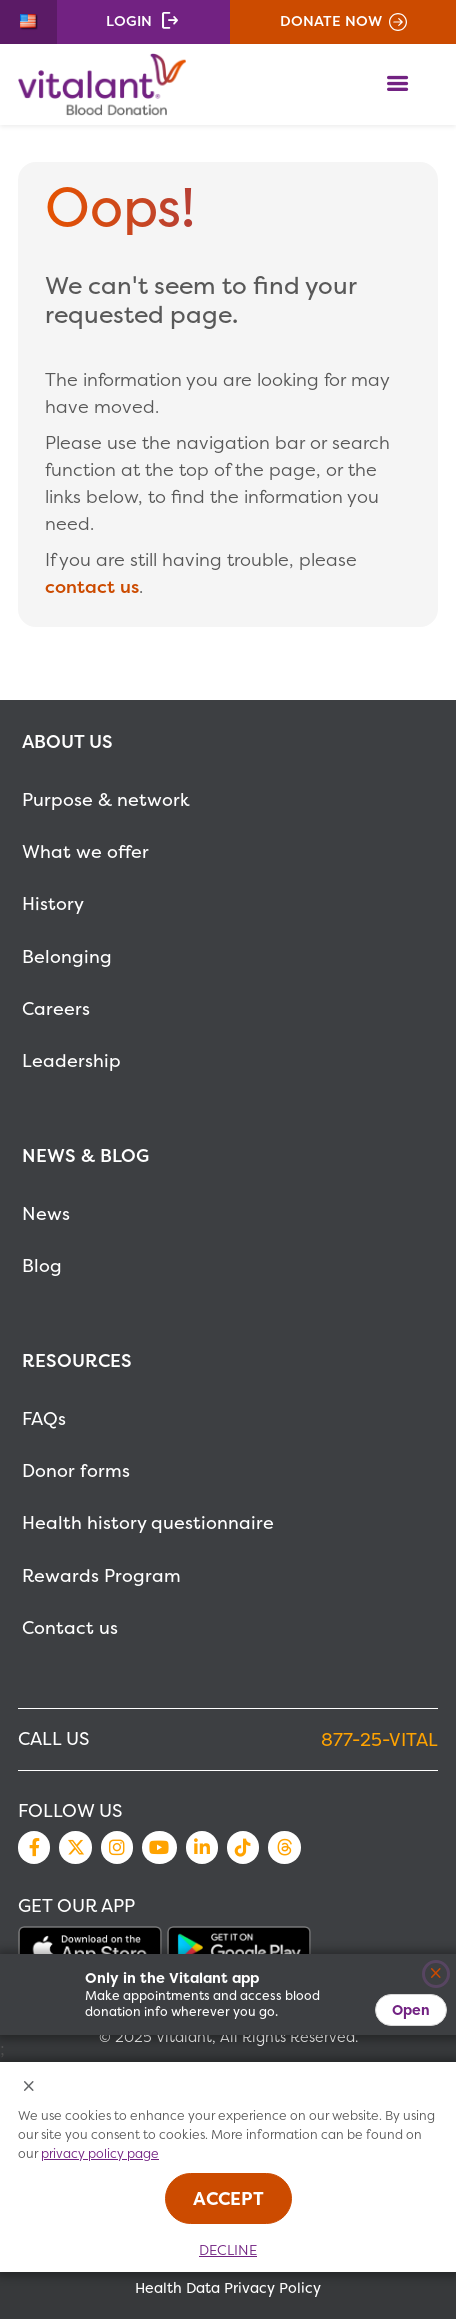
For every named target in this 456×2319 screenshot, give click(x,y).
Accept (228, 2198)
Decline (228, 2250)
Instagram (117, 1847)
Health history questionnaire (148, 1522)
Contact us (70, 1627)
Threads (284, 1847)
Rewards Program (101, 1575)
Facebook (34, 1847)
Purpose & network (106, 799)
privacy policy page (100, 2153)
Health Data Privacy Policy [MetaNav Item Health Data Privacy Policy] (228, 2288)
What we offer (85, 851)
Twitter (75, 1847)
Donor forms (76, 1470)
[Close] (436, 1974)
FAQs (44, 1418)
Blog (42, 1265)
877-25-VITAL (379, 1739)
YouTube (159, 1847)
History (53, 903)
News (46, 1213)
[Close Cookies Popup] (29, 2087)
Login (129, 21)
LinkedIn (202, 1847)
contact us (92, 586)
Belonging (67, 956)
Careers (56, 1008)
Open (411, 2009)
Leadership (71, 1060)
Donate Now (331, 21)
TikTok (243, 1847)
